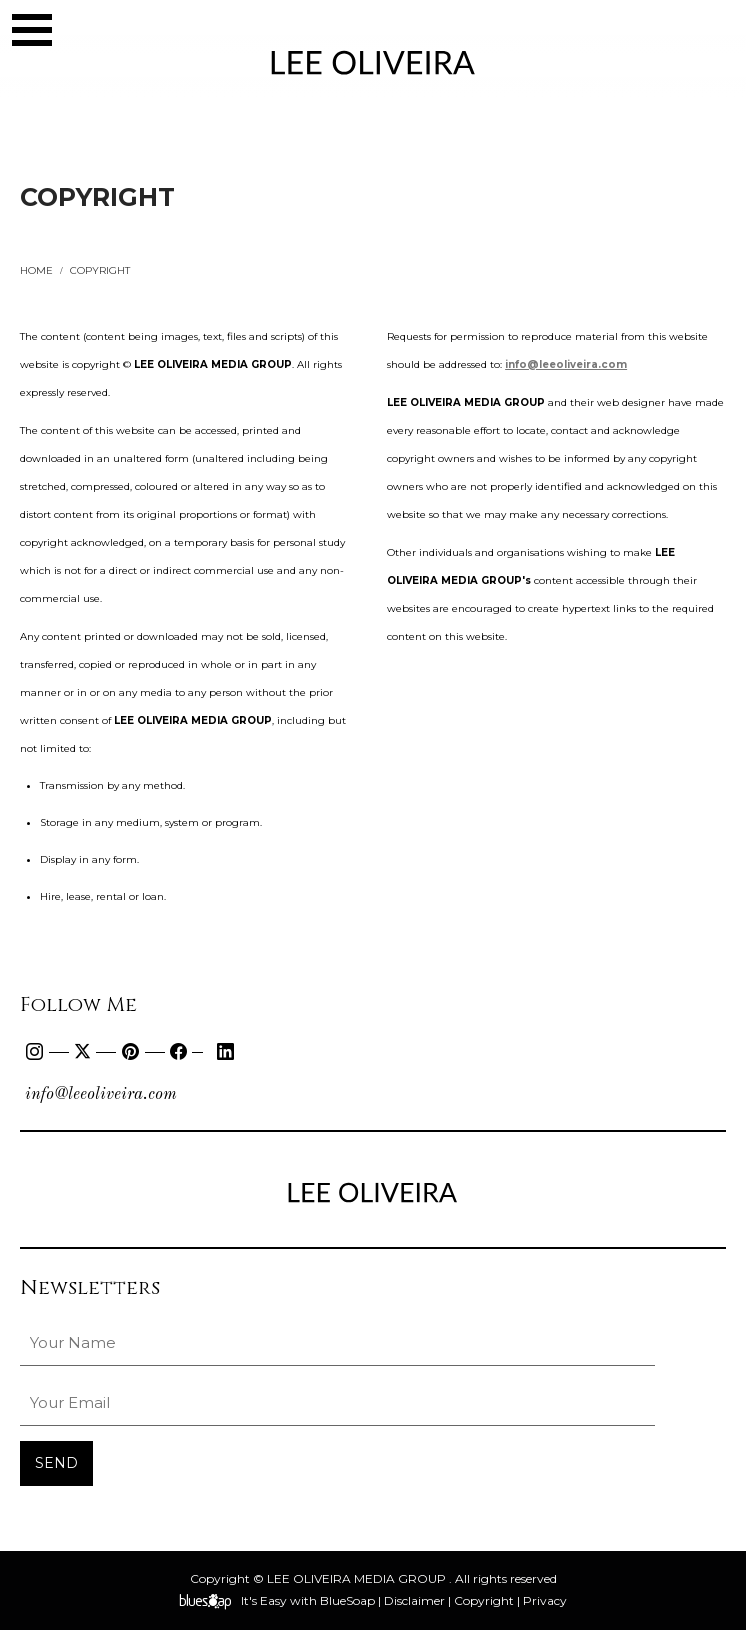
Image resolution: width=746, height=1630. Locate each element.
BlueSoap (347, 1600)
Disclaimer (414, 1600)
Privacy (545, 1600)
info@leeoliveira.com (101, 1094)
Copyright (484, 1600)
